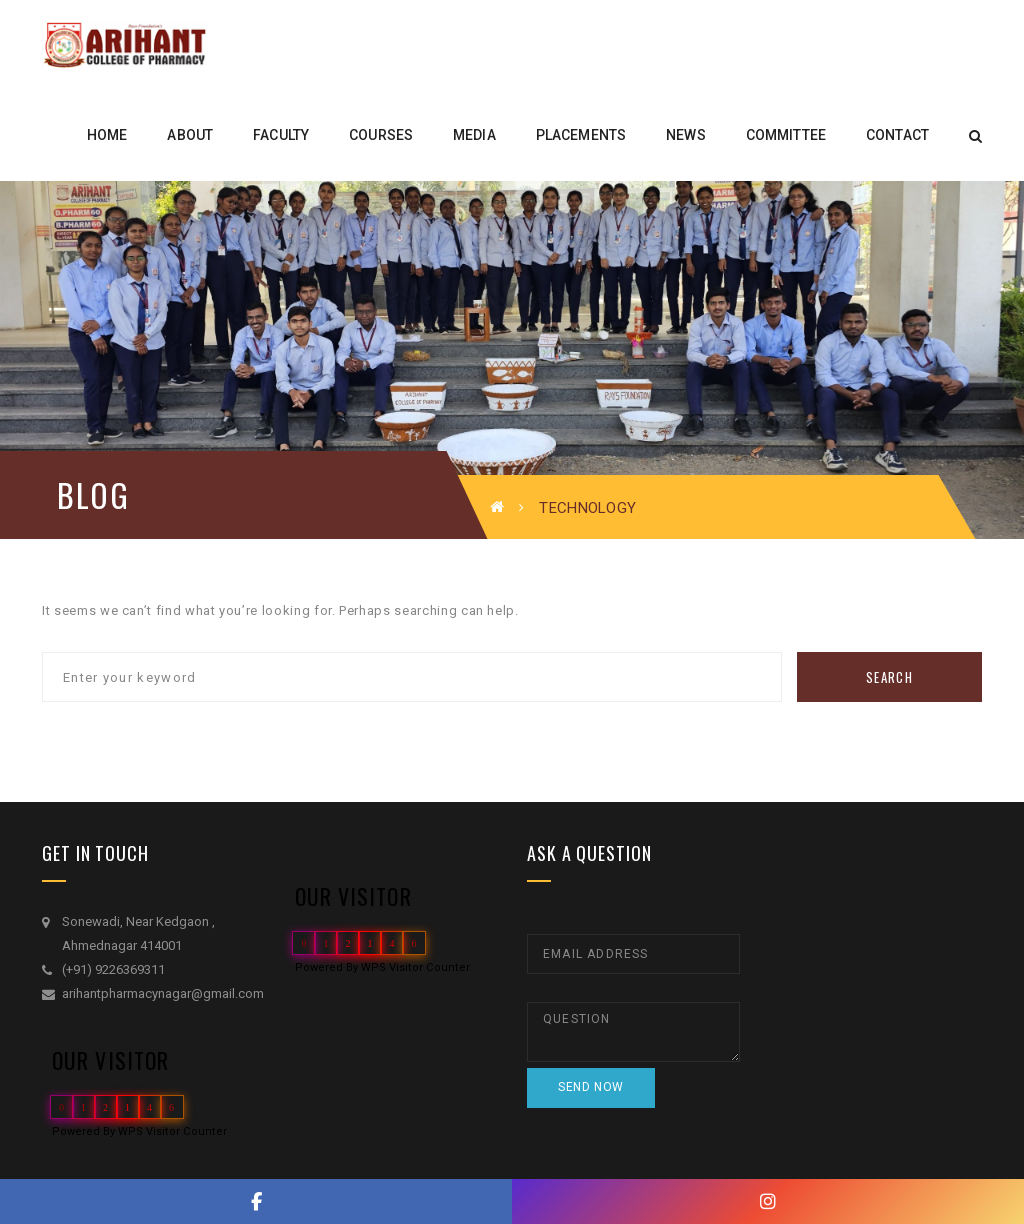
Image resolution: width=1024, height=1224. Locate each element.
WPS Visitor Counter (172, 1131)
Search (889, 677)
